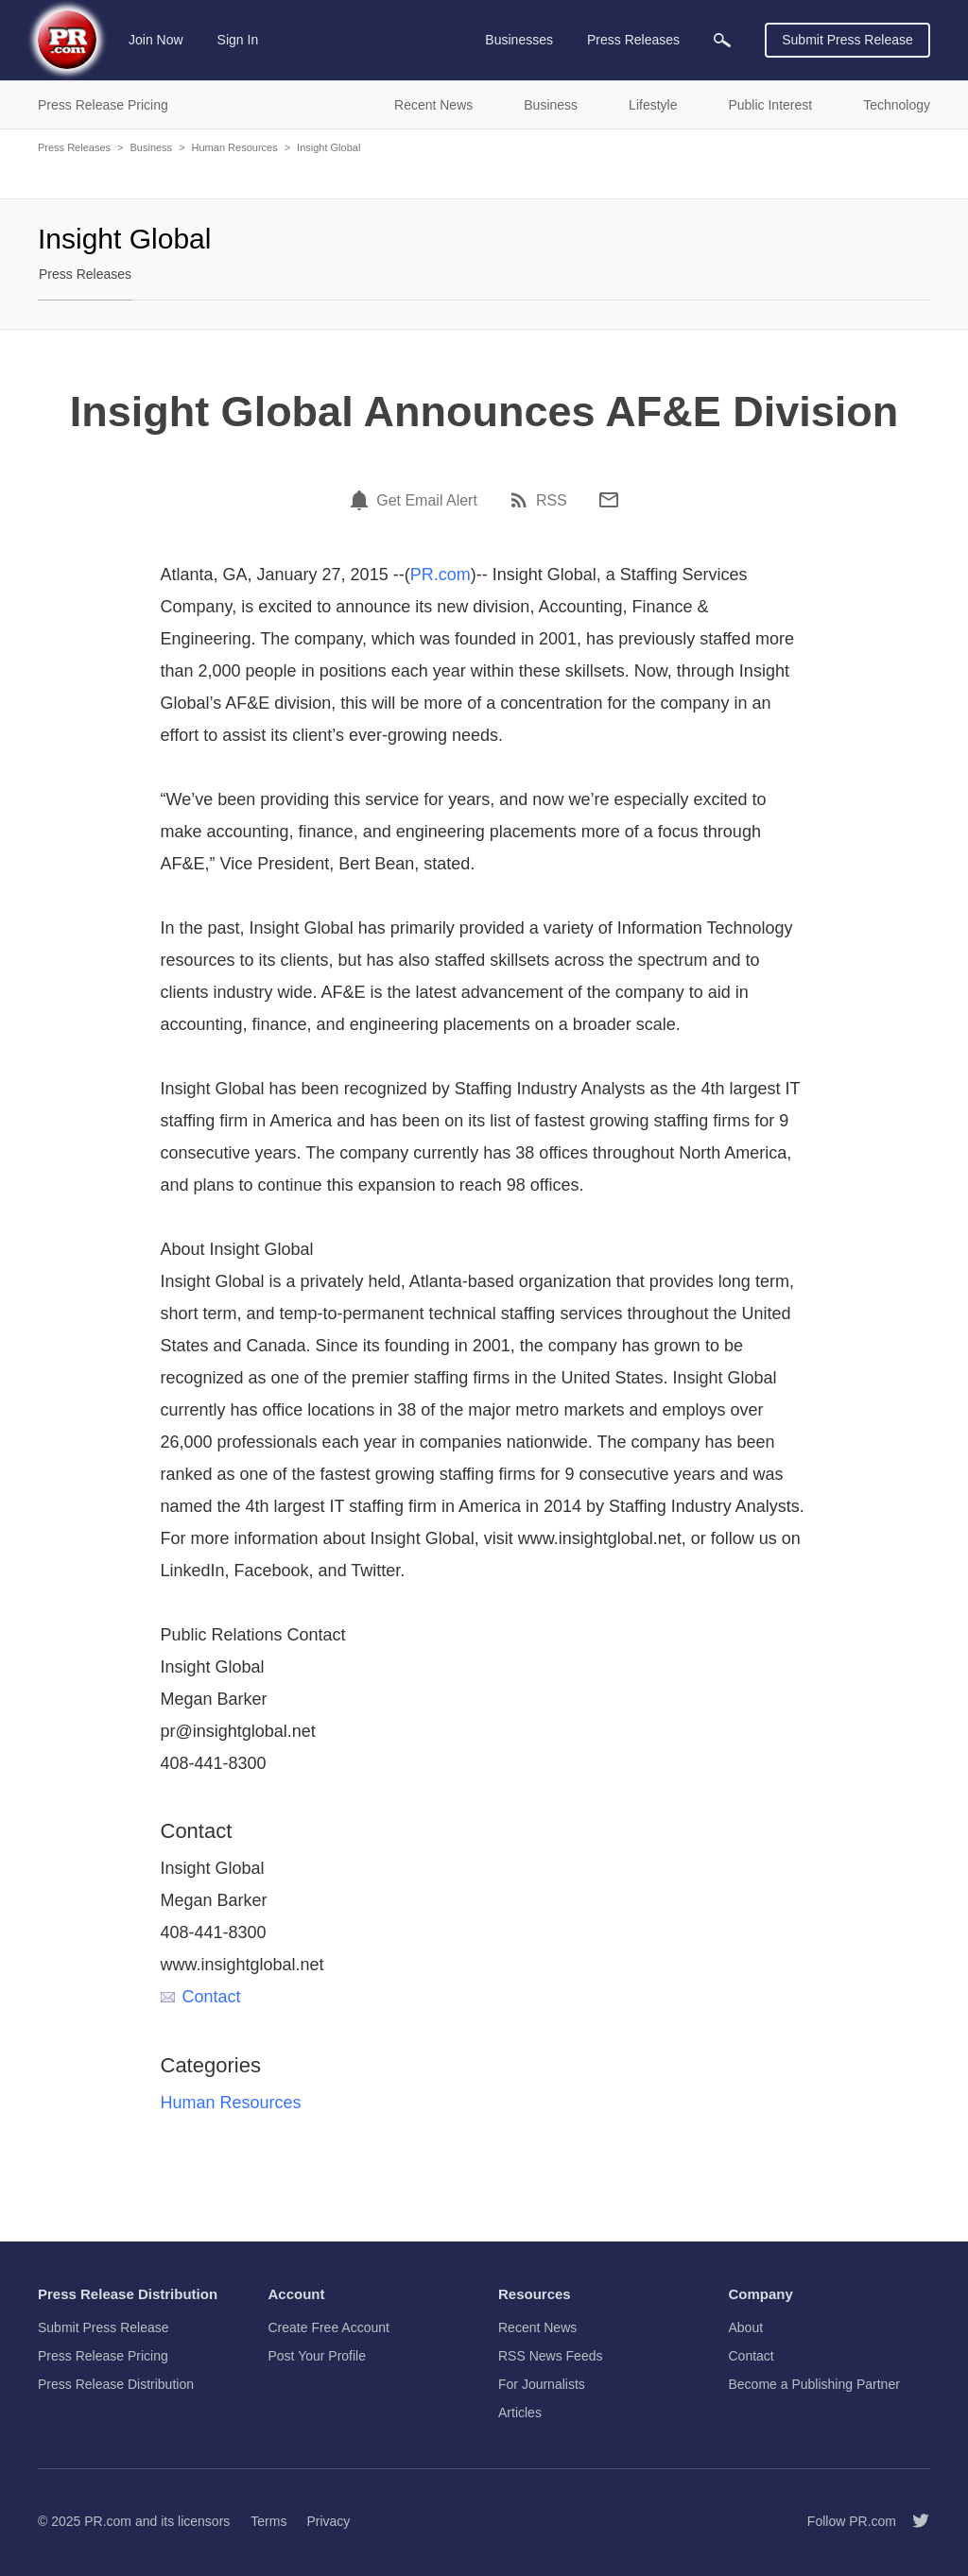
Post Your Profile (317, 2355)
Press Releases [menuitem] (633, 39)
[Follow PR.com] (913, 2521)
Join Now (156, 39)
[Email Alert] (362, 500)
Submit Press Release (847, 39)
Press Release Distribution (116, 2384)
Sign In (238, 39)
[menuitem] (722, 40)
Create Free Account (328, 2327)
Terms (268, 2521)
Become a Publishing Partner (814, 2384)
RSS (551, 500)
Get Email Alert (426, 500)
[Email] (608, 500)
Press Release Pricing (103, 2355)
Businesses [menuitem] (519, 39)
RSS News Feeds (550, 2355)
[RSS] (522, 500)
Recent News (537, 2327)
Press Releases (74, 147)
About (746, 2327)
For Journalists (541, 2384)
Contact (201, 1996)
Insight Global (328, 147)
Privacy (328, 2521)
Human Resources (235, 147)
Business (151, 147)
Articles (520, 2412)
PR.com (440, 574)
